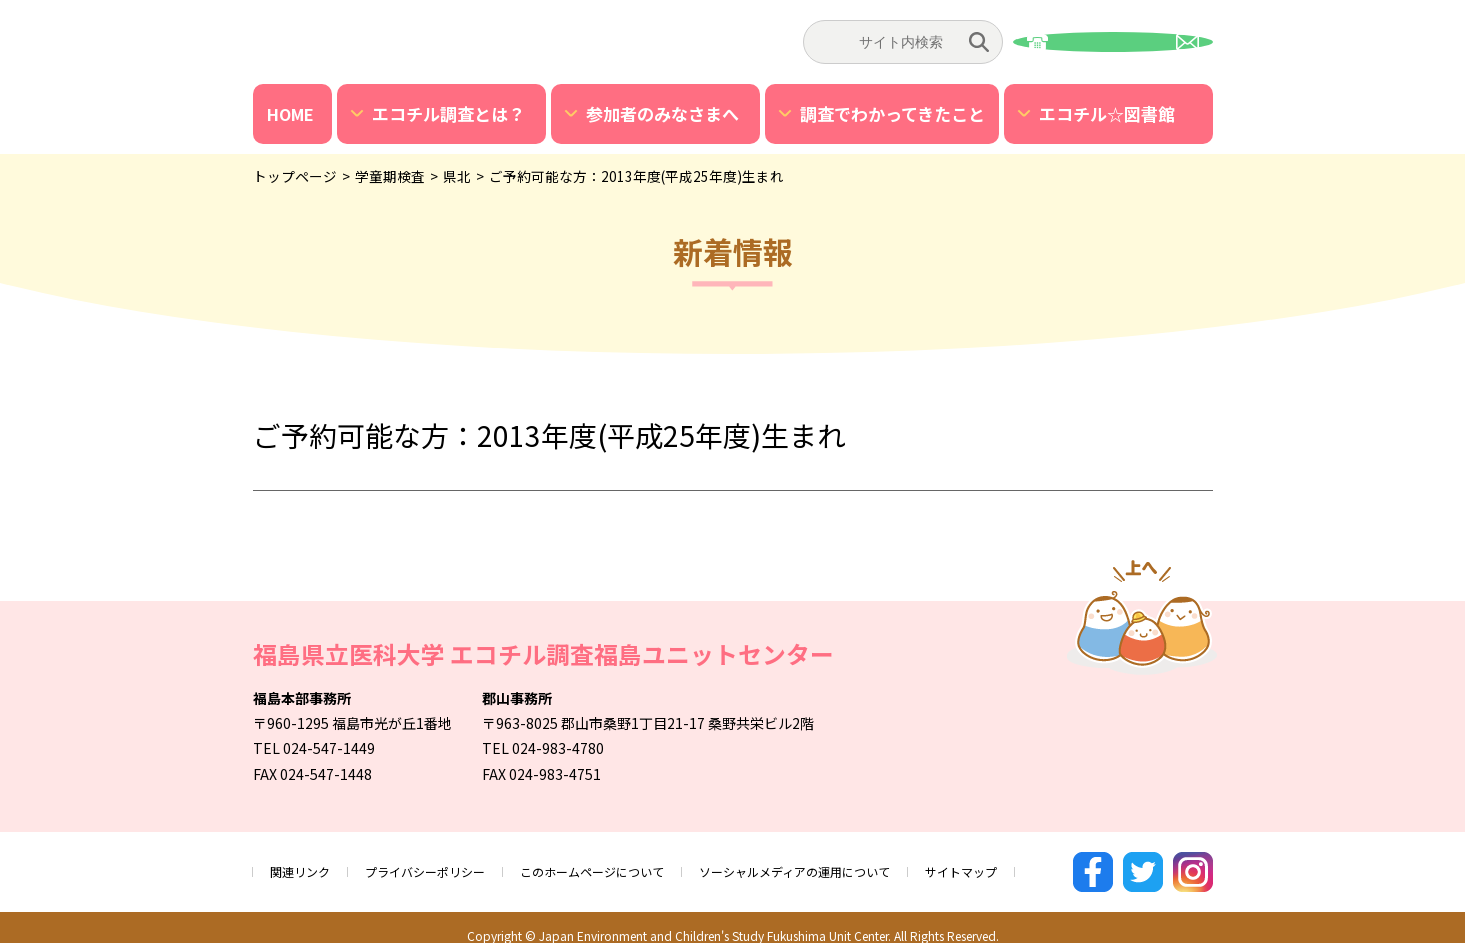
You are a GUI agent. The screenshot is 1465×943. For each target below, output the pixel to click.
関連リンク (305, 863)
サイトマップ (1053, 863)
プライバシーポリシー (445, 863)
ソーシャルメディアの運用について (864, 863)
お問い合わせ (1113, 42)
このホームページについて (634, 863)
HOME (290, 114)
